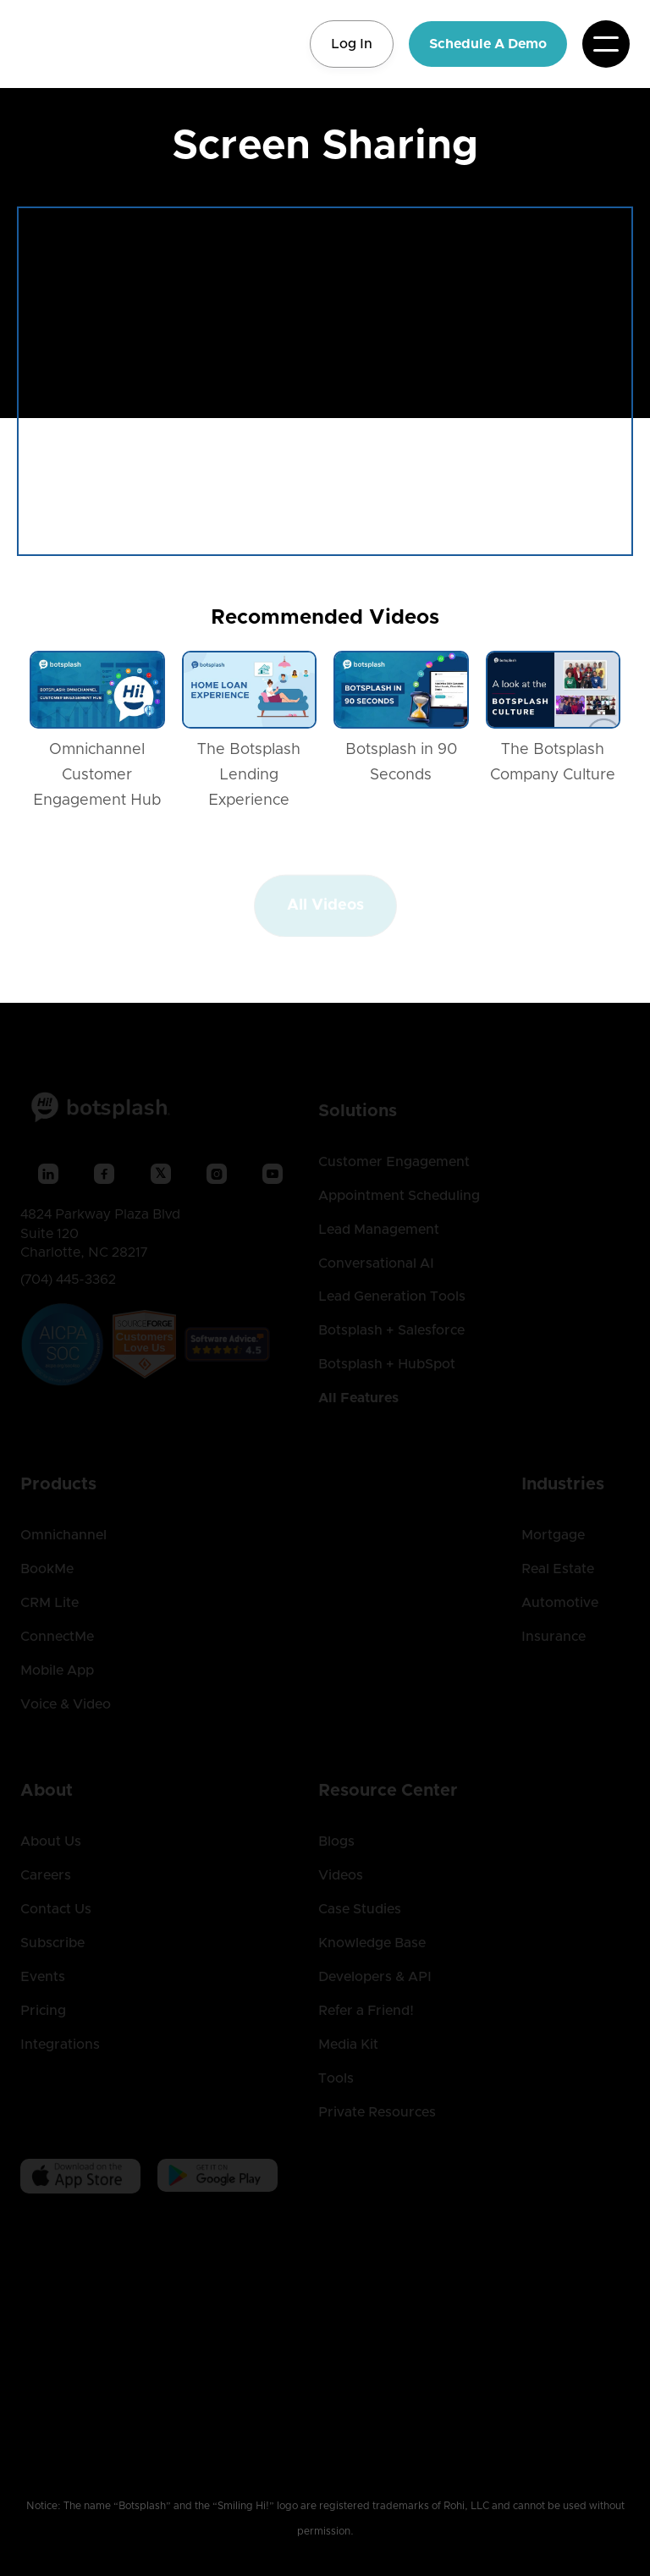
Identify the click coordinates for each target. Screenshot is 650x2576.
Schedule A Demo (488, 44)
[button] (606, 44)
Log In (351, 44)
